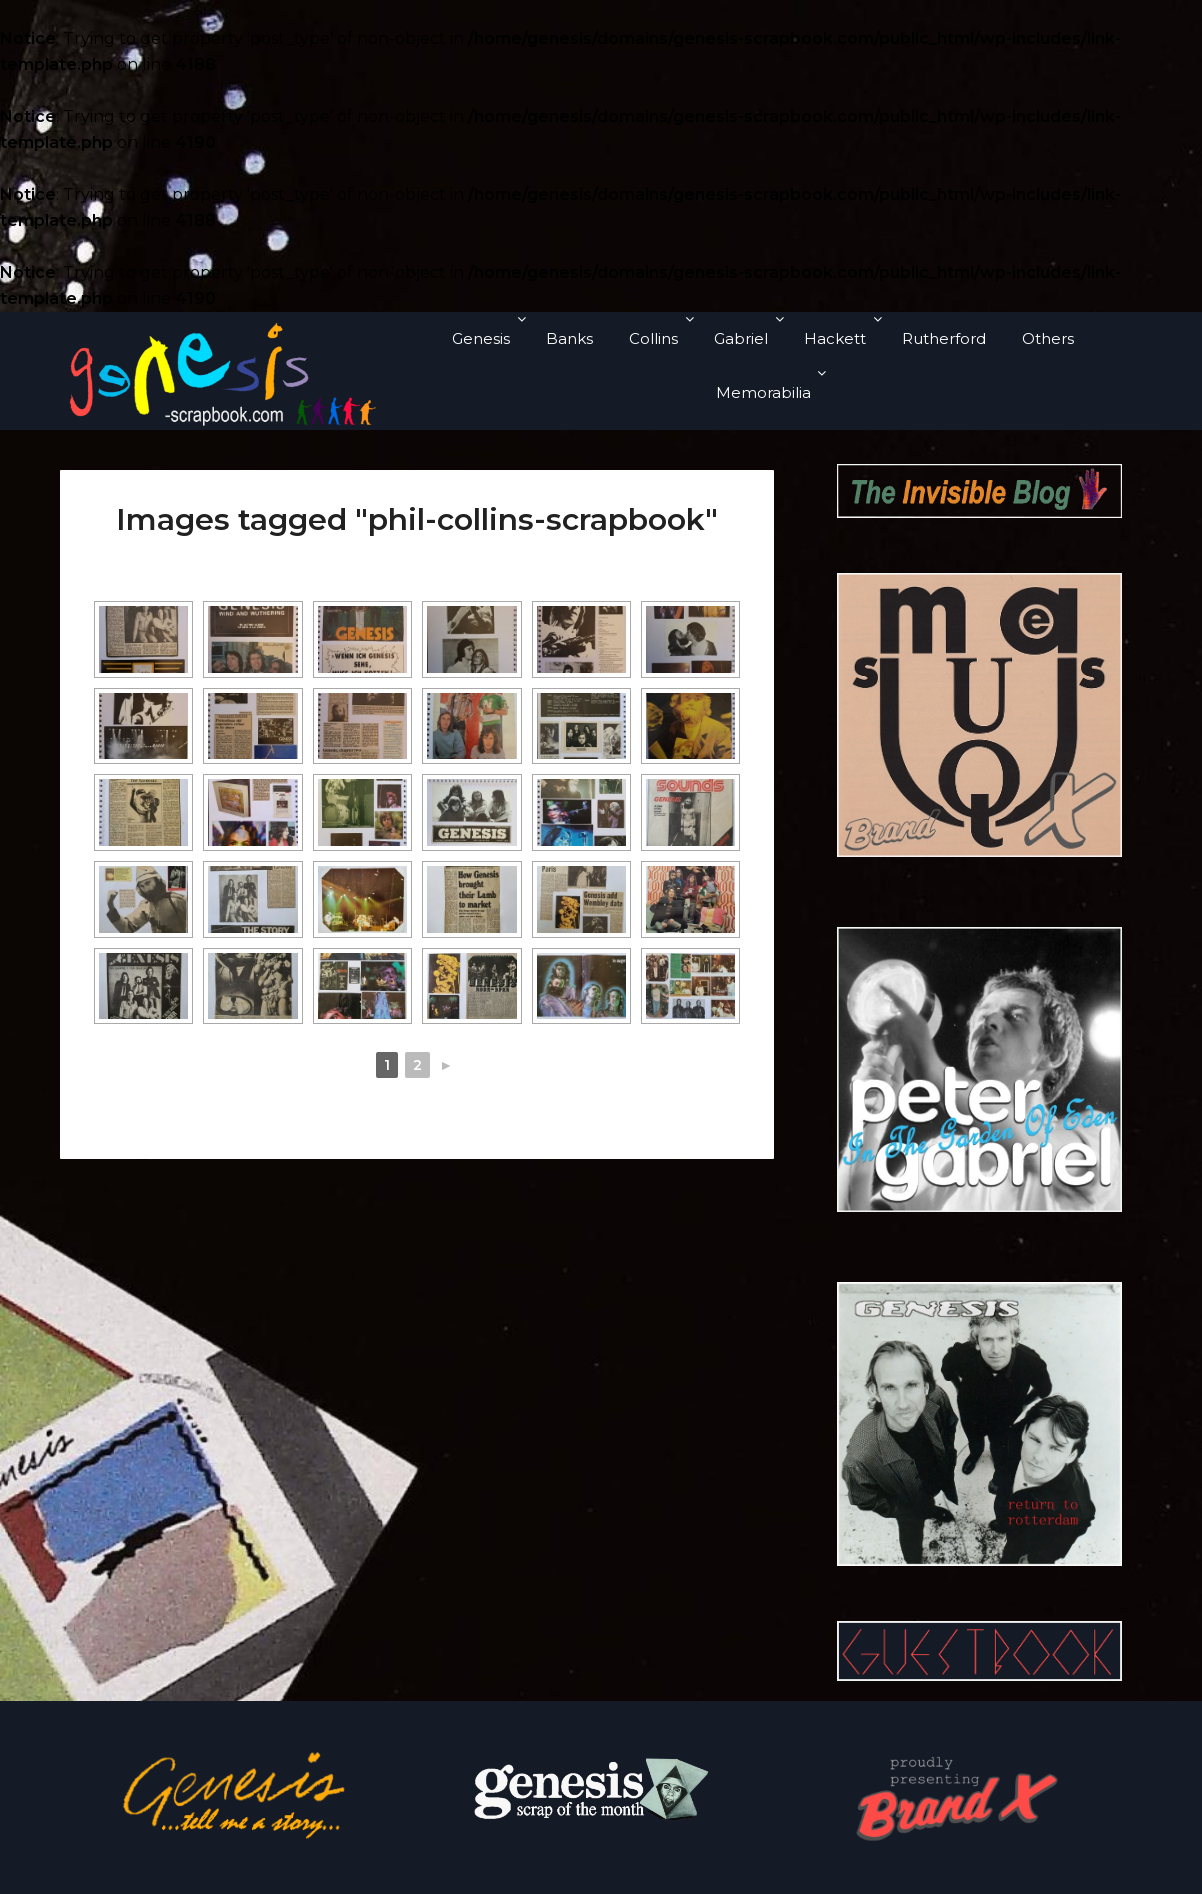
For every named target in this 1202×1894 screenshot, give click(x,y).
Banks (569, 338)
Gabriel (741, 338)
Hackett (835, 338)
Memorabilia (763, 392)
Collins (653, 338)
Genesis (481, 338)
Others (1048, 338)
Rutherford (944, 338)
